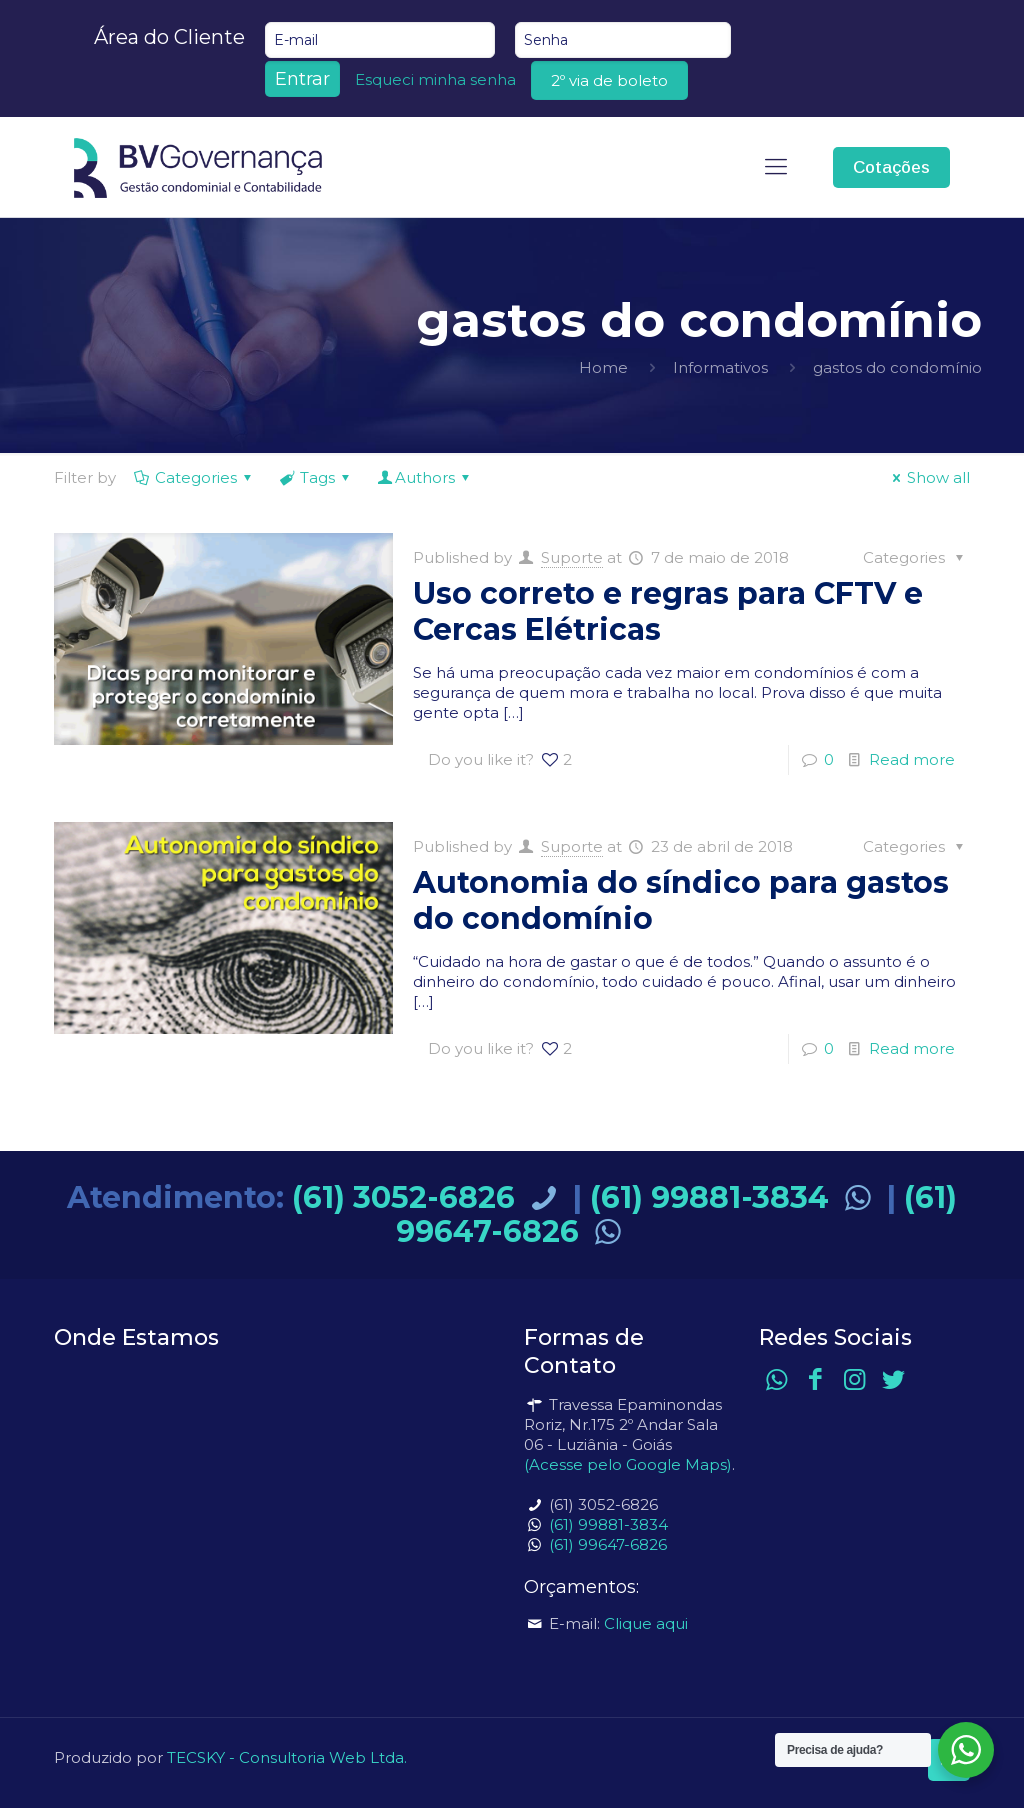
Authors (425, 477)
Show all (928, 477)
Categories (194, 477)
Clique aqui (646, 1623)
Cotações (891, 167)
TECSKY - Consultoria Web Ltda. (287, 1757)
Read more (912, 759)
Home (603, 367)
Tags (316, 477)
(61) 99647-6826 (608, 1544)
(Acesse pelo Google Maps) (628, 1464)
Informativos (720, 367)
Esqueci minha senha (435, 79)
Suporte (572, 557)
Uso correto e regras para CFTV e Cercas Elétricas (668, 611)
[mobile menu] (776, 167)
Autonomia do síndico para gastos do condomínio (681, 900)
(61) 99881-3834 (734, 1197)
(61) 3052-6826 (428, 1197)
